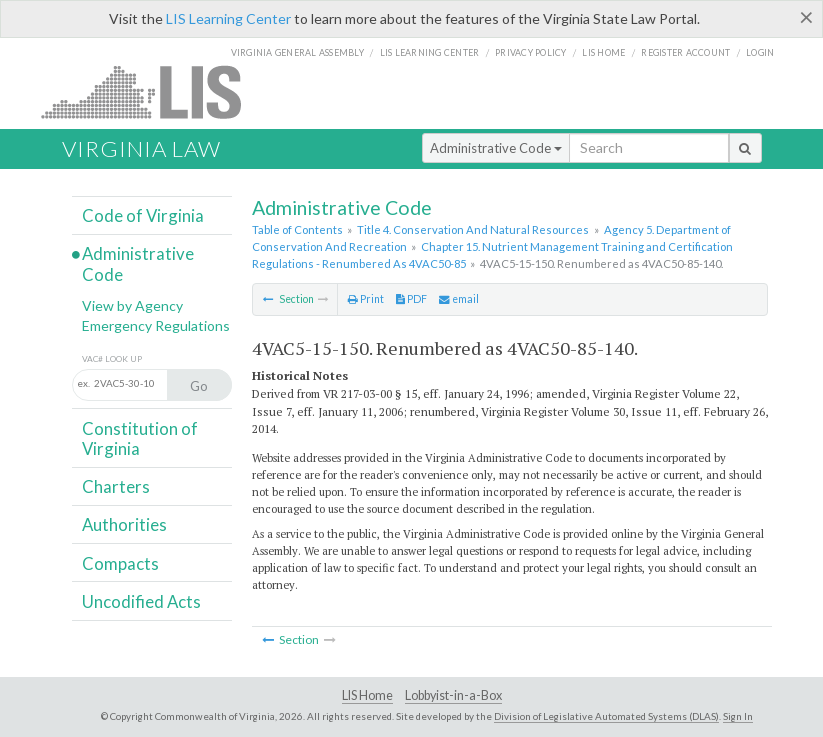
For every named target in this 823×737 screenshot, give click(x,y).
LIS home (603, 52)
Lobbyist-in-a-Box (453, 695)
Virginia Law (141, 148)
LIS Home (367, 695)
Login (760, 52)
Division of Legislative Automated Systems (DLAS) (606, 716)
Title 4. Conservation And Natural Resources (473, 229)
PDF (411, 299)
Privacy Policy (531, 52)
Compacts (120, 563)
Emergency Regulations (156, 325)
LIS (152, 91)
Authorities (124, 524)
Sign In (738, 716)
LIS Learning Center (228, 18)
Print (366, 299)
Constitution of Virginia (140, 438)
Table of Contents (297, 229)
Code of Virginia (143, 215)
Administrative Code (496, 148)
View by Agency (132, 305)
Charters (116, 486)
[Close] (806, 17)
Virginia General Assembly (297, 52)
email (459, 299)
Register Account (685, 52)
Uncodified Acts (141, 601)
